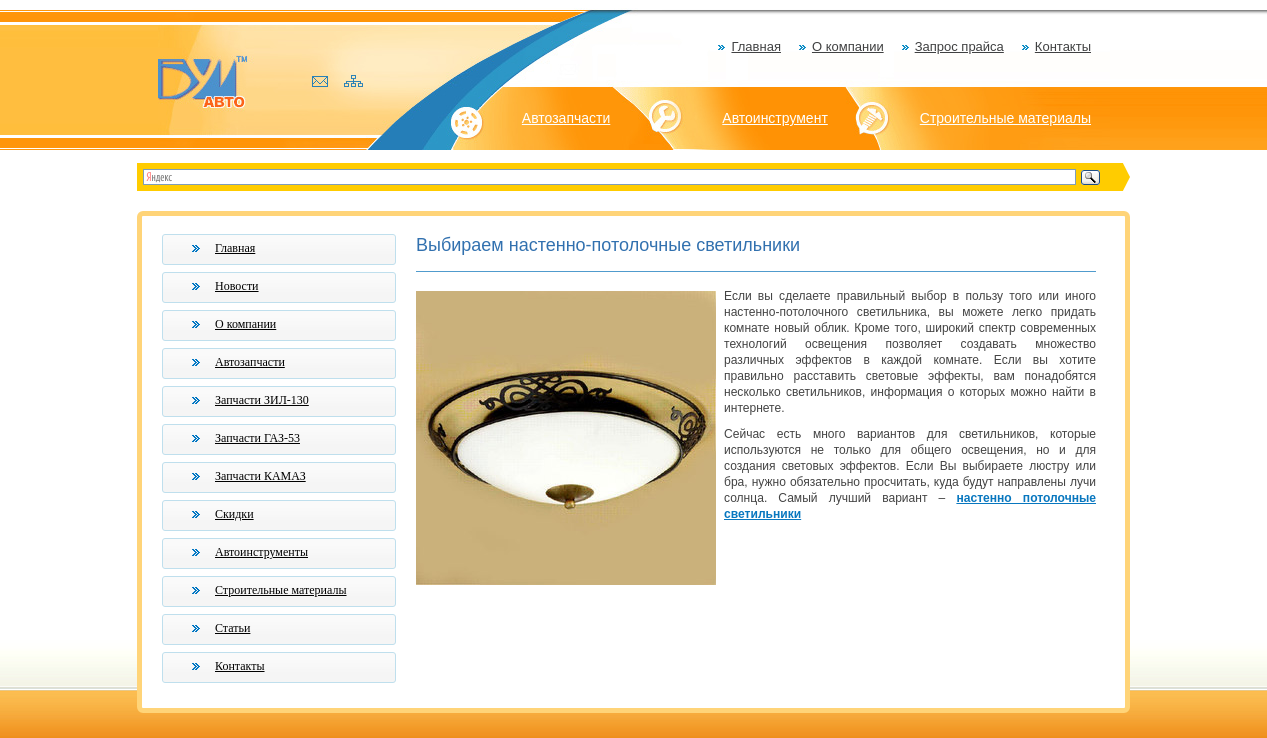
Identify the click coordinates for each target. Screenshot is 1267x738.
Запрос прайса (959, 46)
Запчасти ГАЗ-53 (257, 438)
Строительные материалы (1005, 118)
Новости (237, 286)
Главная (755, 46)
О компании (848, 46)
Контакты (1063, 46)
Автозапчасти (566, 118)
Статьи (232, 628)
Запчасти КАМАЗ (260, 476)
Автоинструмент (775, 118)
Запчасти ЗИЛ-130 (262, 400)
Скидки (234, 514)
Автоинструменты (261, 552)
